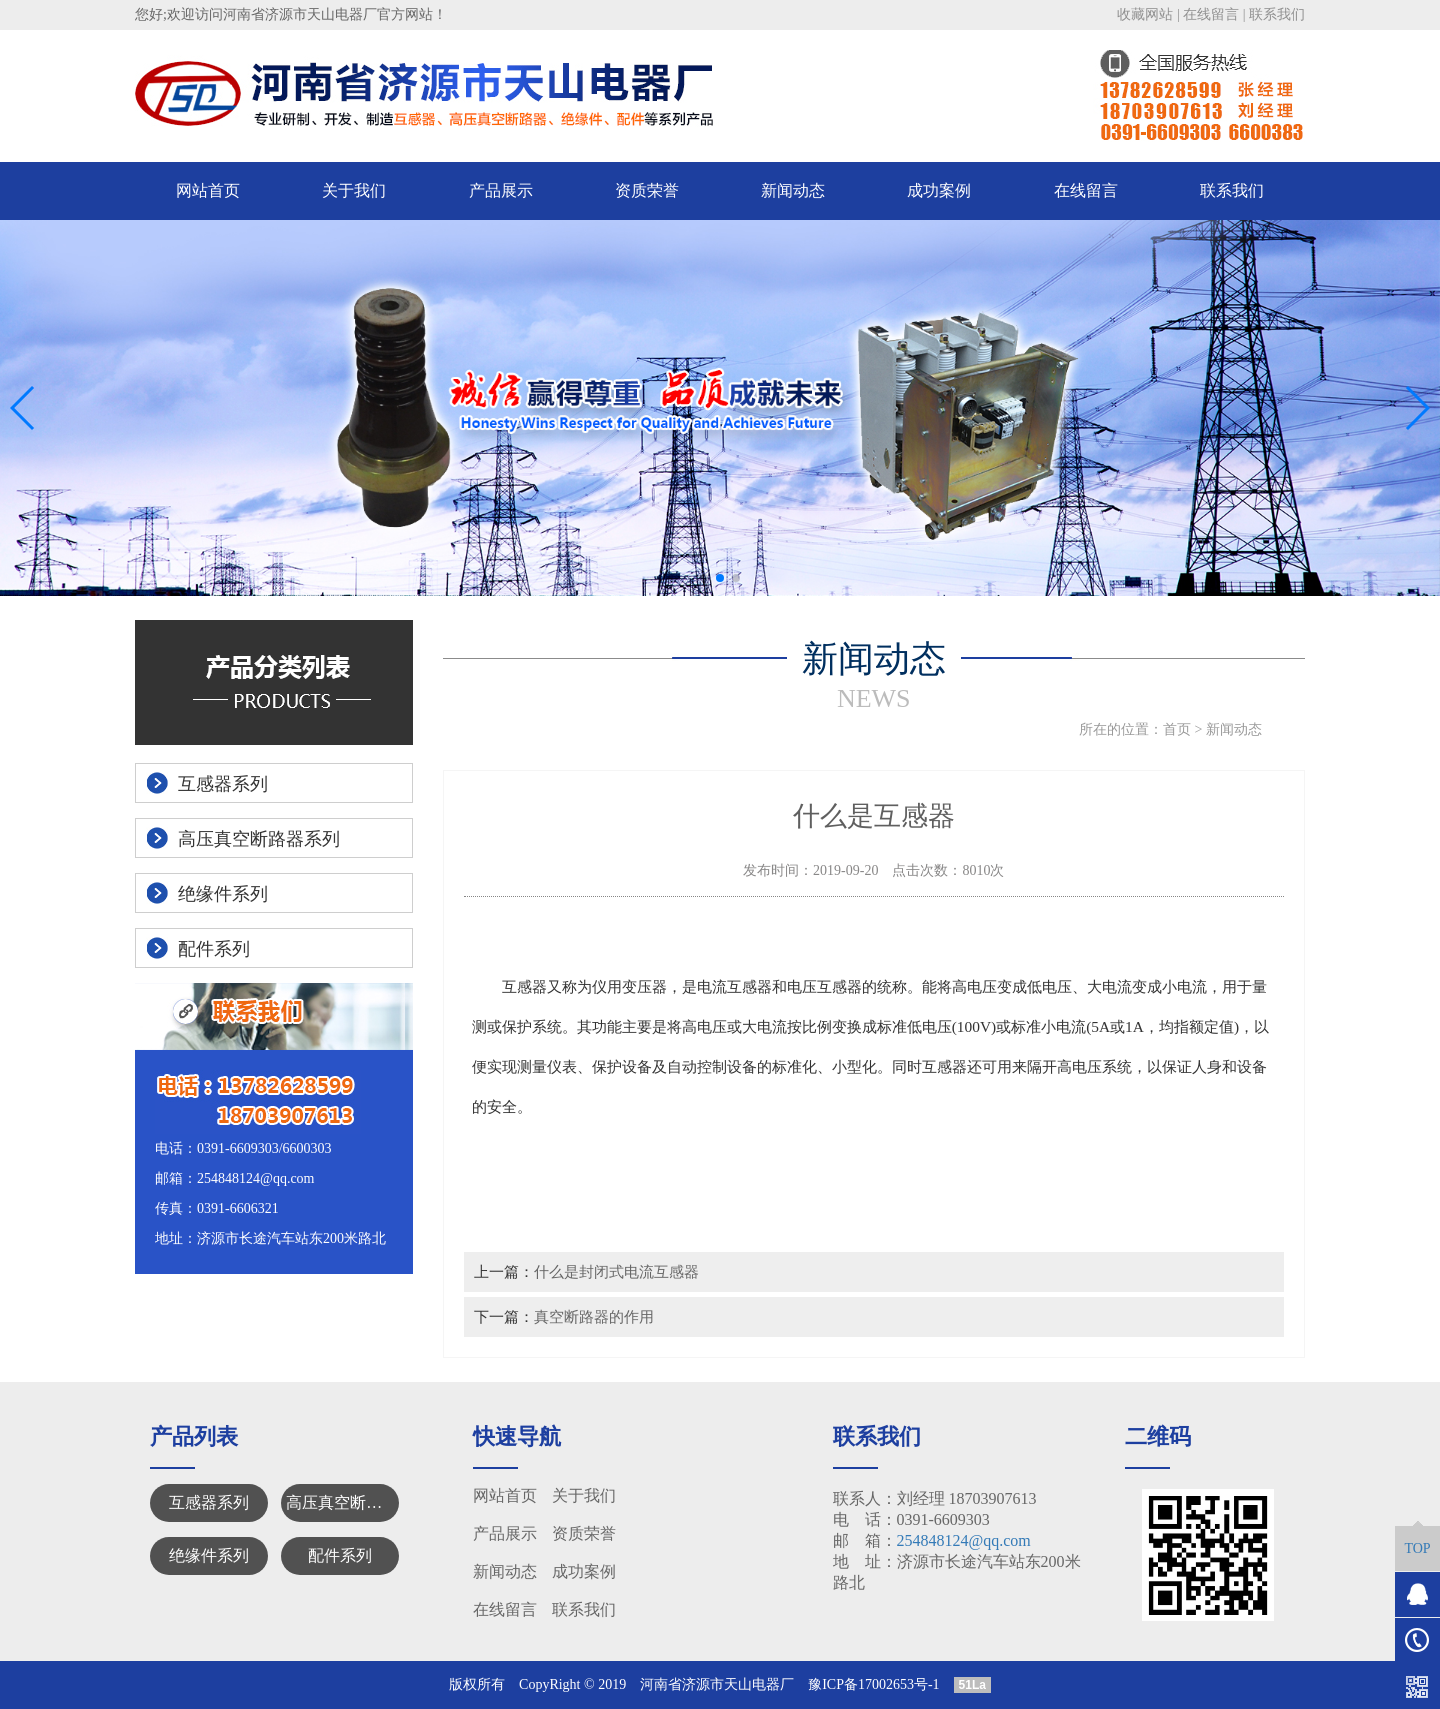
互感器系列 (209, 1502)
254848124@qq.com (964, 1540)
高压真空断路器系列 (342, 1502)
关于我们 (354, 190)
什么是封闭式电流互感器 (616, 1271)
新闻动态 (793, 190)
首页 (1177, 729)
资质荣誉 (647, 190)
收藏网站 (1145, 14)
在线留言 (1211, 14)
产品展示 (501, 190)
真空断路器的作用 (594, 1316)
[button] (704, 578)
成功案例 (939, 190)
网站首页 (208, 190)
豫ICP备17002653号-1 (873, 1684)
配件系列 (340, 1555)
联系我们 (1277, 14)
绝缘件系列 (209, 1555)
